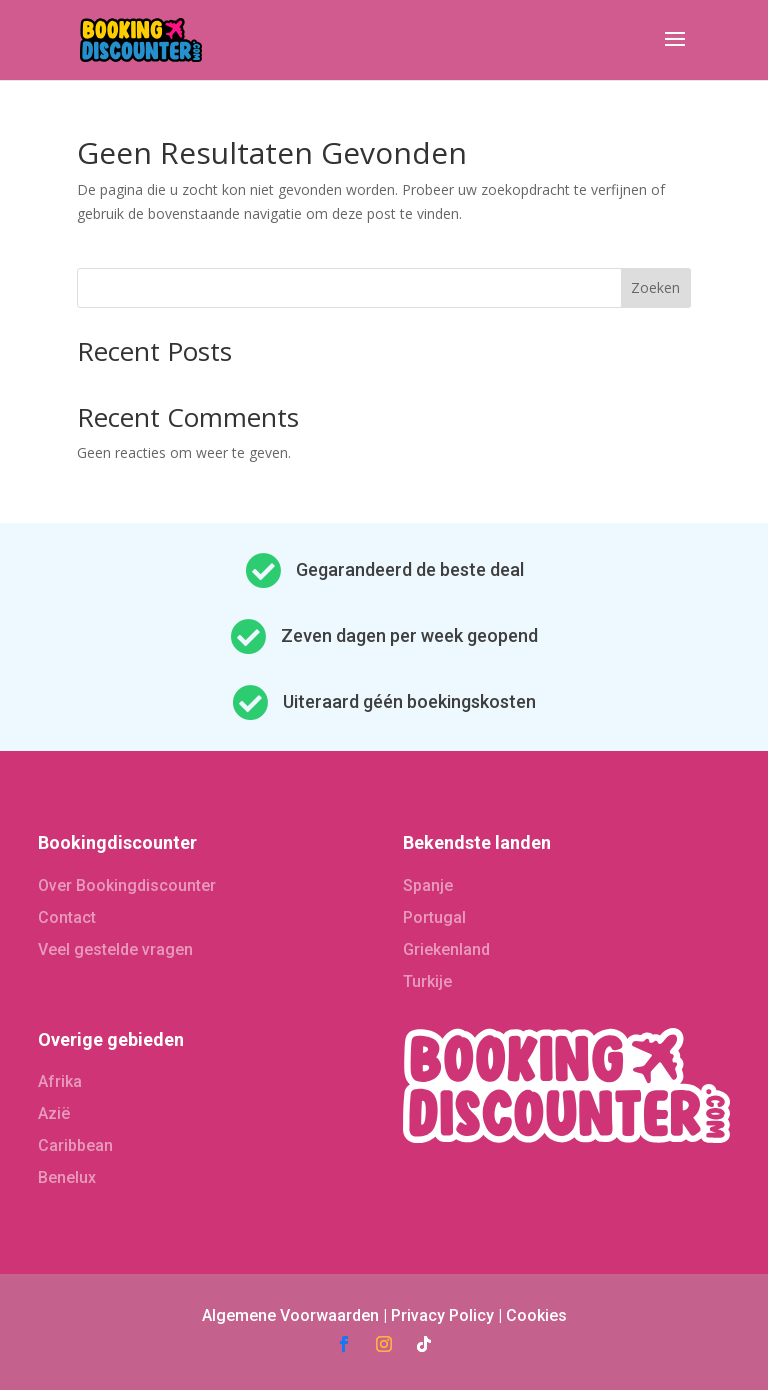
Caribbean (75, 1145)
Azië (54, 1113)
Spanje (428, 885)
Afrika (60, 1081)
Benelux (67, 1177)
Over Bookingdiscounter (127, 885)
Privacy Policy (442, 1315)
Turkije (427, 981)
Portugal (434, 917)
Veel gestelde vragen (115, 949)
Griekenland (446, 949)
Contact (67, 917)
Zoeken (655, 287)
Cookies (536, 1315)
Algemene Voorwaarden (290, 1315)
